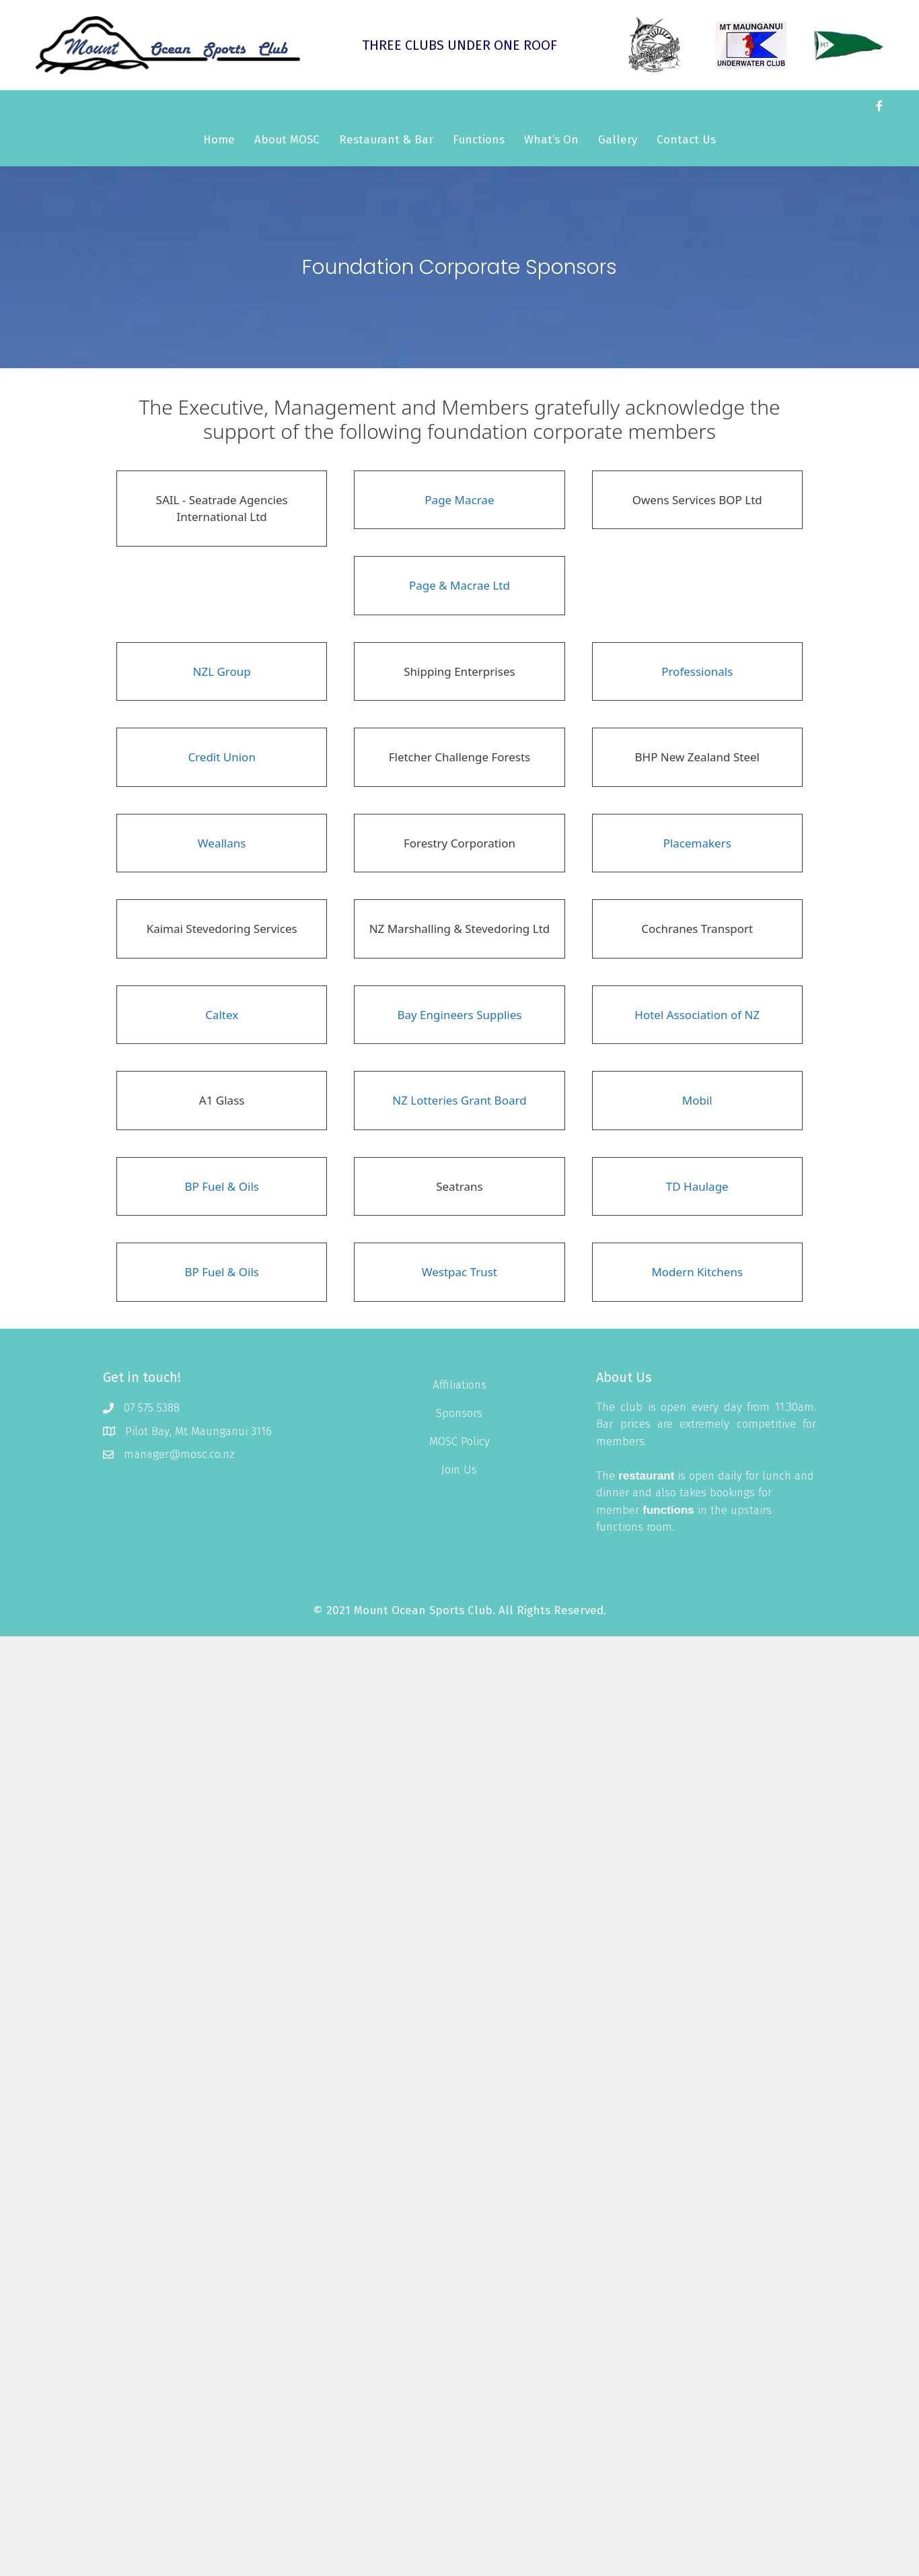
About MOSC (287, 140)
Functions (479, 140)
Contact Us (686, 140)
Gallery (617, 140)
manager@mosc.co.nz (179, 1454)
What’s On (551, 140)
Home (219, 140)
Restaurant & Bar (386, 140)
